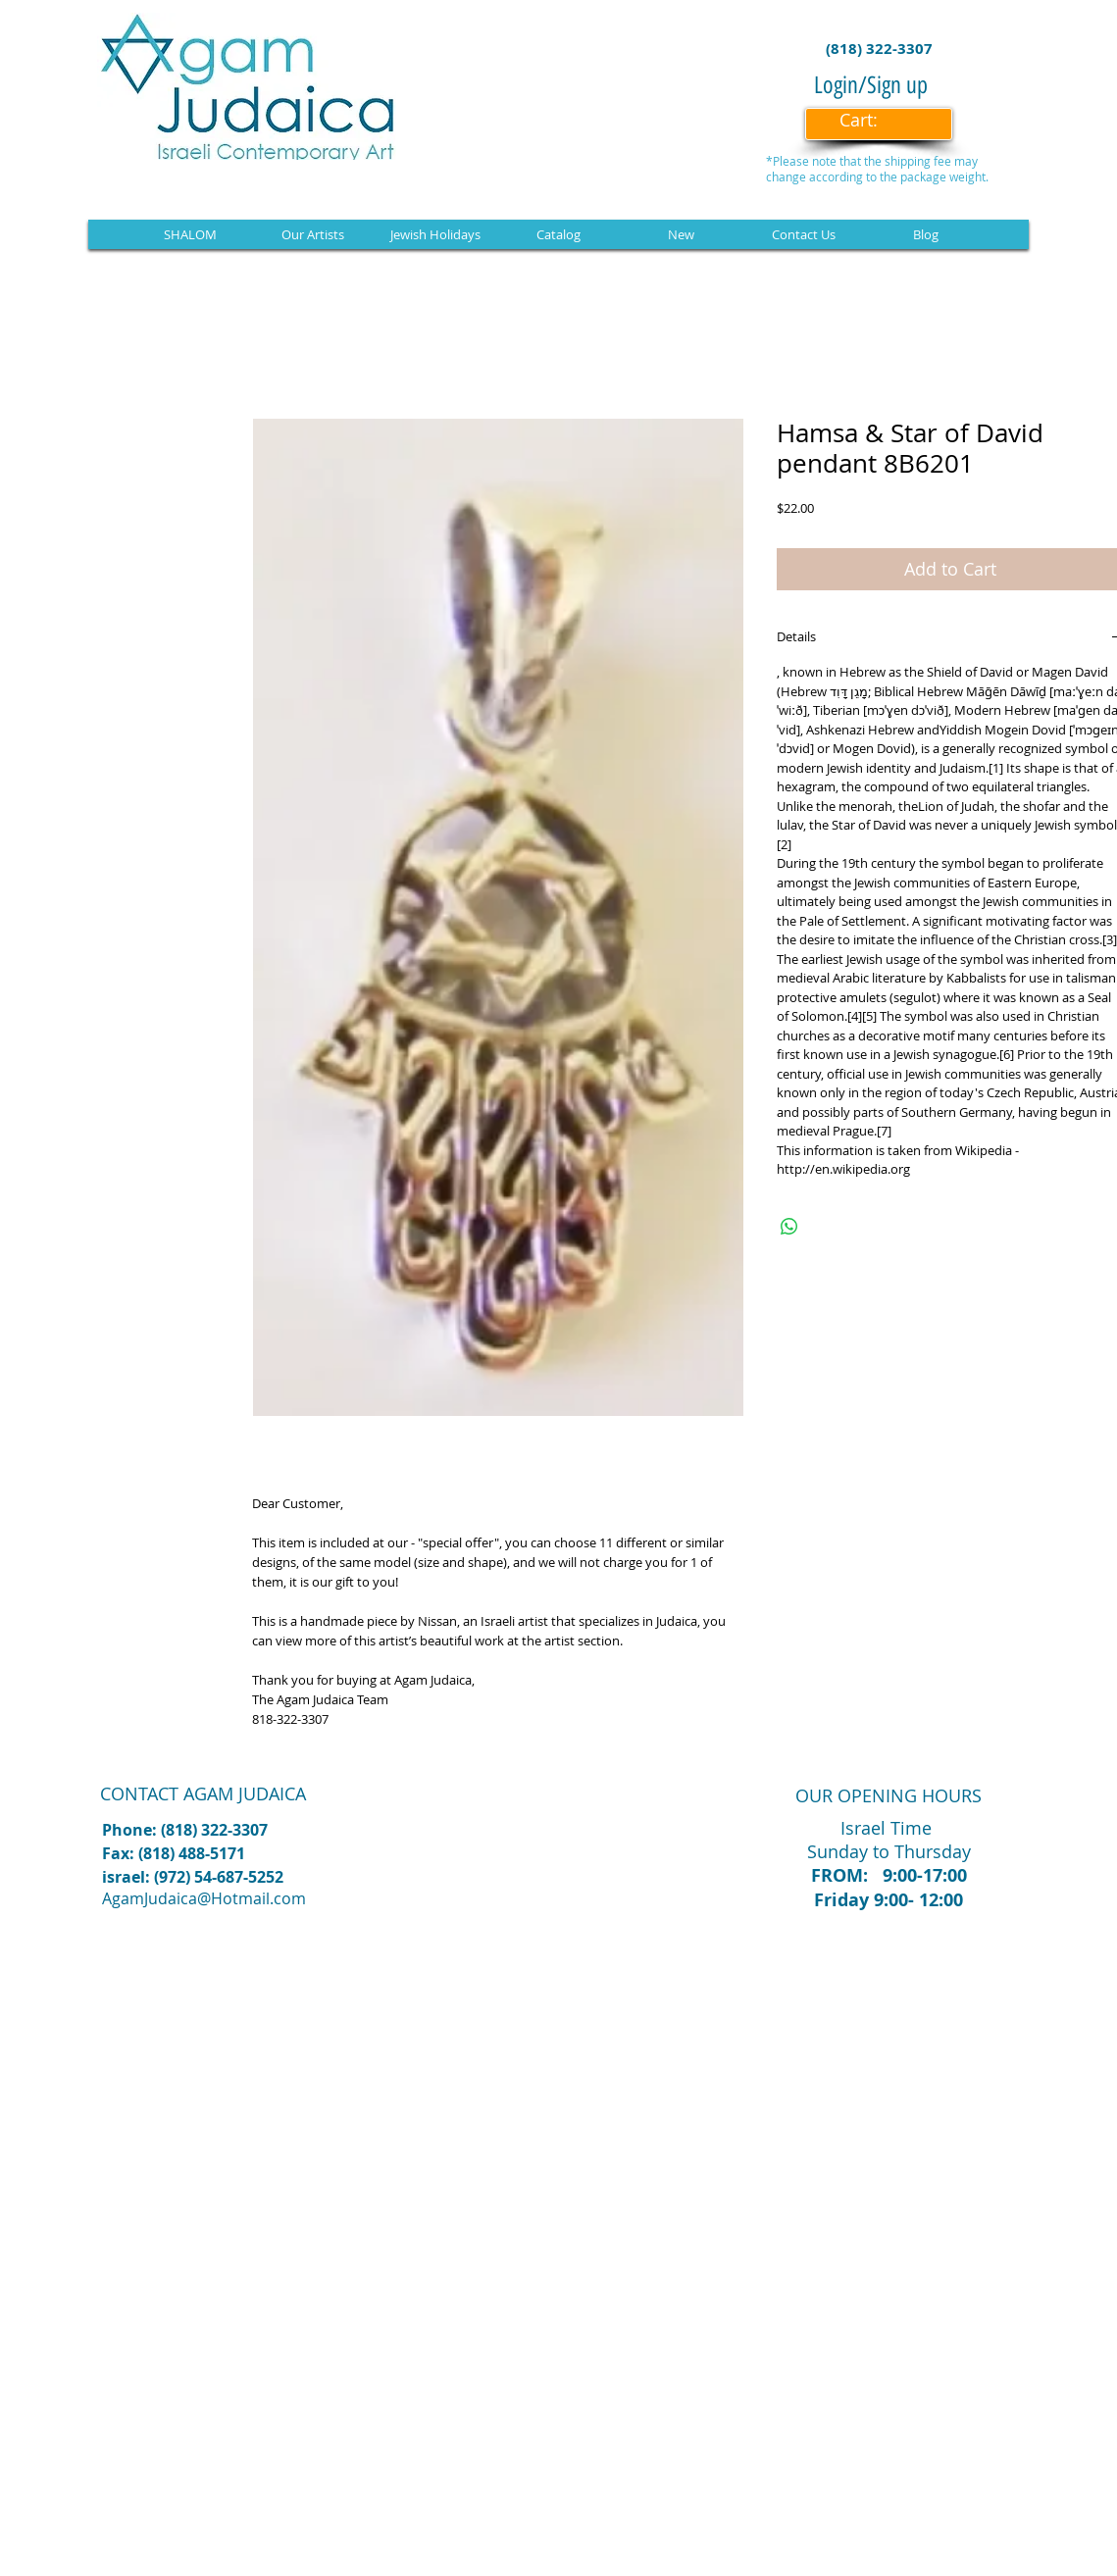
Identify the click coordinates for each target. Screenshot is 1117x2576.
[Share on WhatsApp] (789, 1226)
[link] (871, 120)
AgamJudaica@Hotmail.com (204, 1898)
